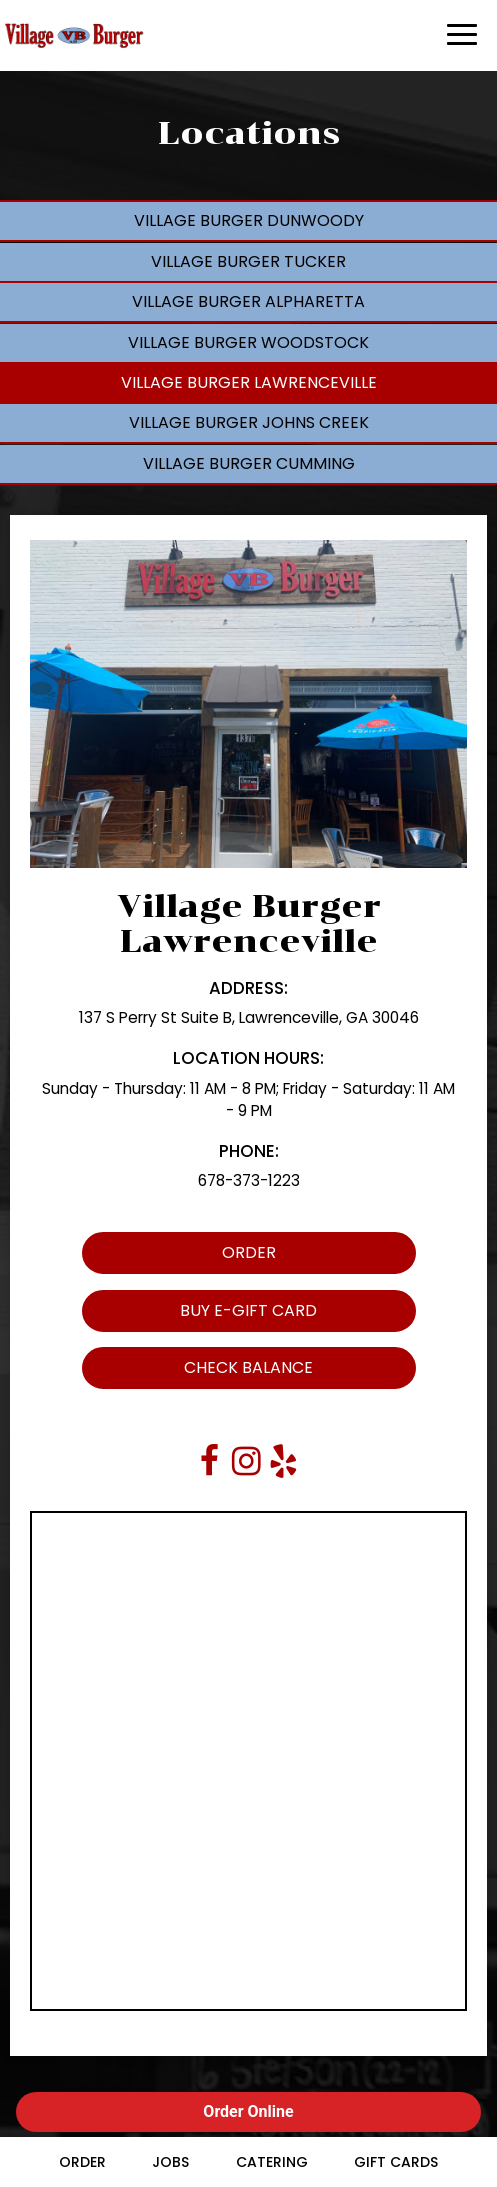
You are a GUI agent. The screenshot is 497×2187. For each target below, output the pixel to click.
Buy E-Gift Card (199, 1315)
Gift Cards (396, 2162)
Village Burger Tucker (248, 261)
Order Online (248, 2111)
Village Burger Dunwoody (249, 220)
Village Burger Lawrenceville (249, 382)
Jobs (170, 2162)
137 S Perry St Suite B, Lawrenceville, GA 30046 (249, 1017)
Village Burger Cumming (249, 463)
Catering (272, 2162)
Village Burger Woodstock (248, 342)
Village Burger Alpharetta (248, 301)
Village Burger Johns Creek (249, 422)
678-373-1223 (249, 1180)
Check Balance (197, 1372)
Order (179, 1257)
